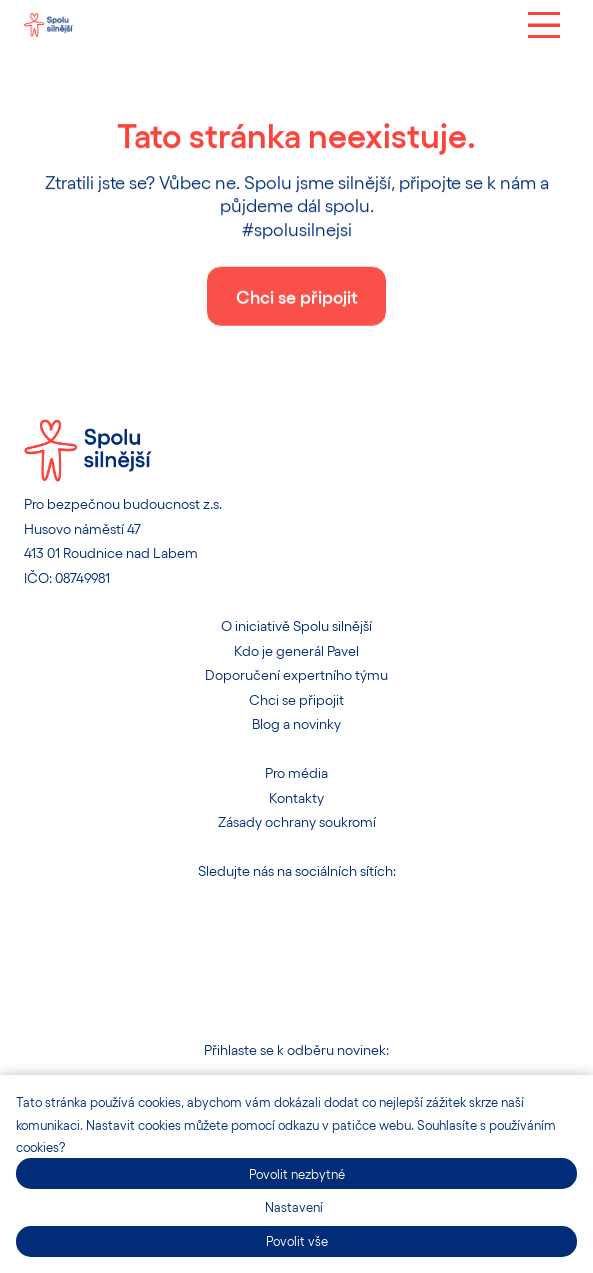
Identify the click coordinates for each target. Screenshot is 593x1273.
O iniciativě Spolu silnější (296, 625)
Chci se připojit (296, 699)
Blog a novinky (296, 723)
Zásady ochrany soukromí (297, 821)
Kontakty (296, 797)
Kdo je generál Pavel (296, 650)
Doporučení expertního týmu (296, 674)
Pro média (296, 772)
